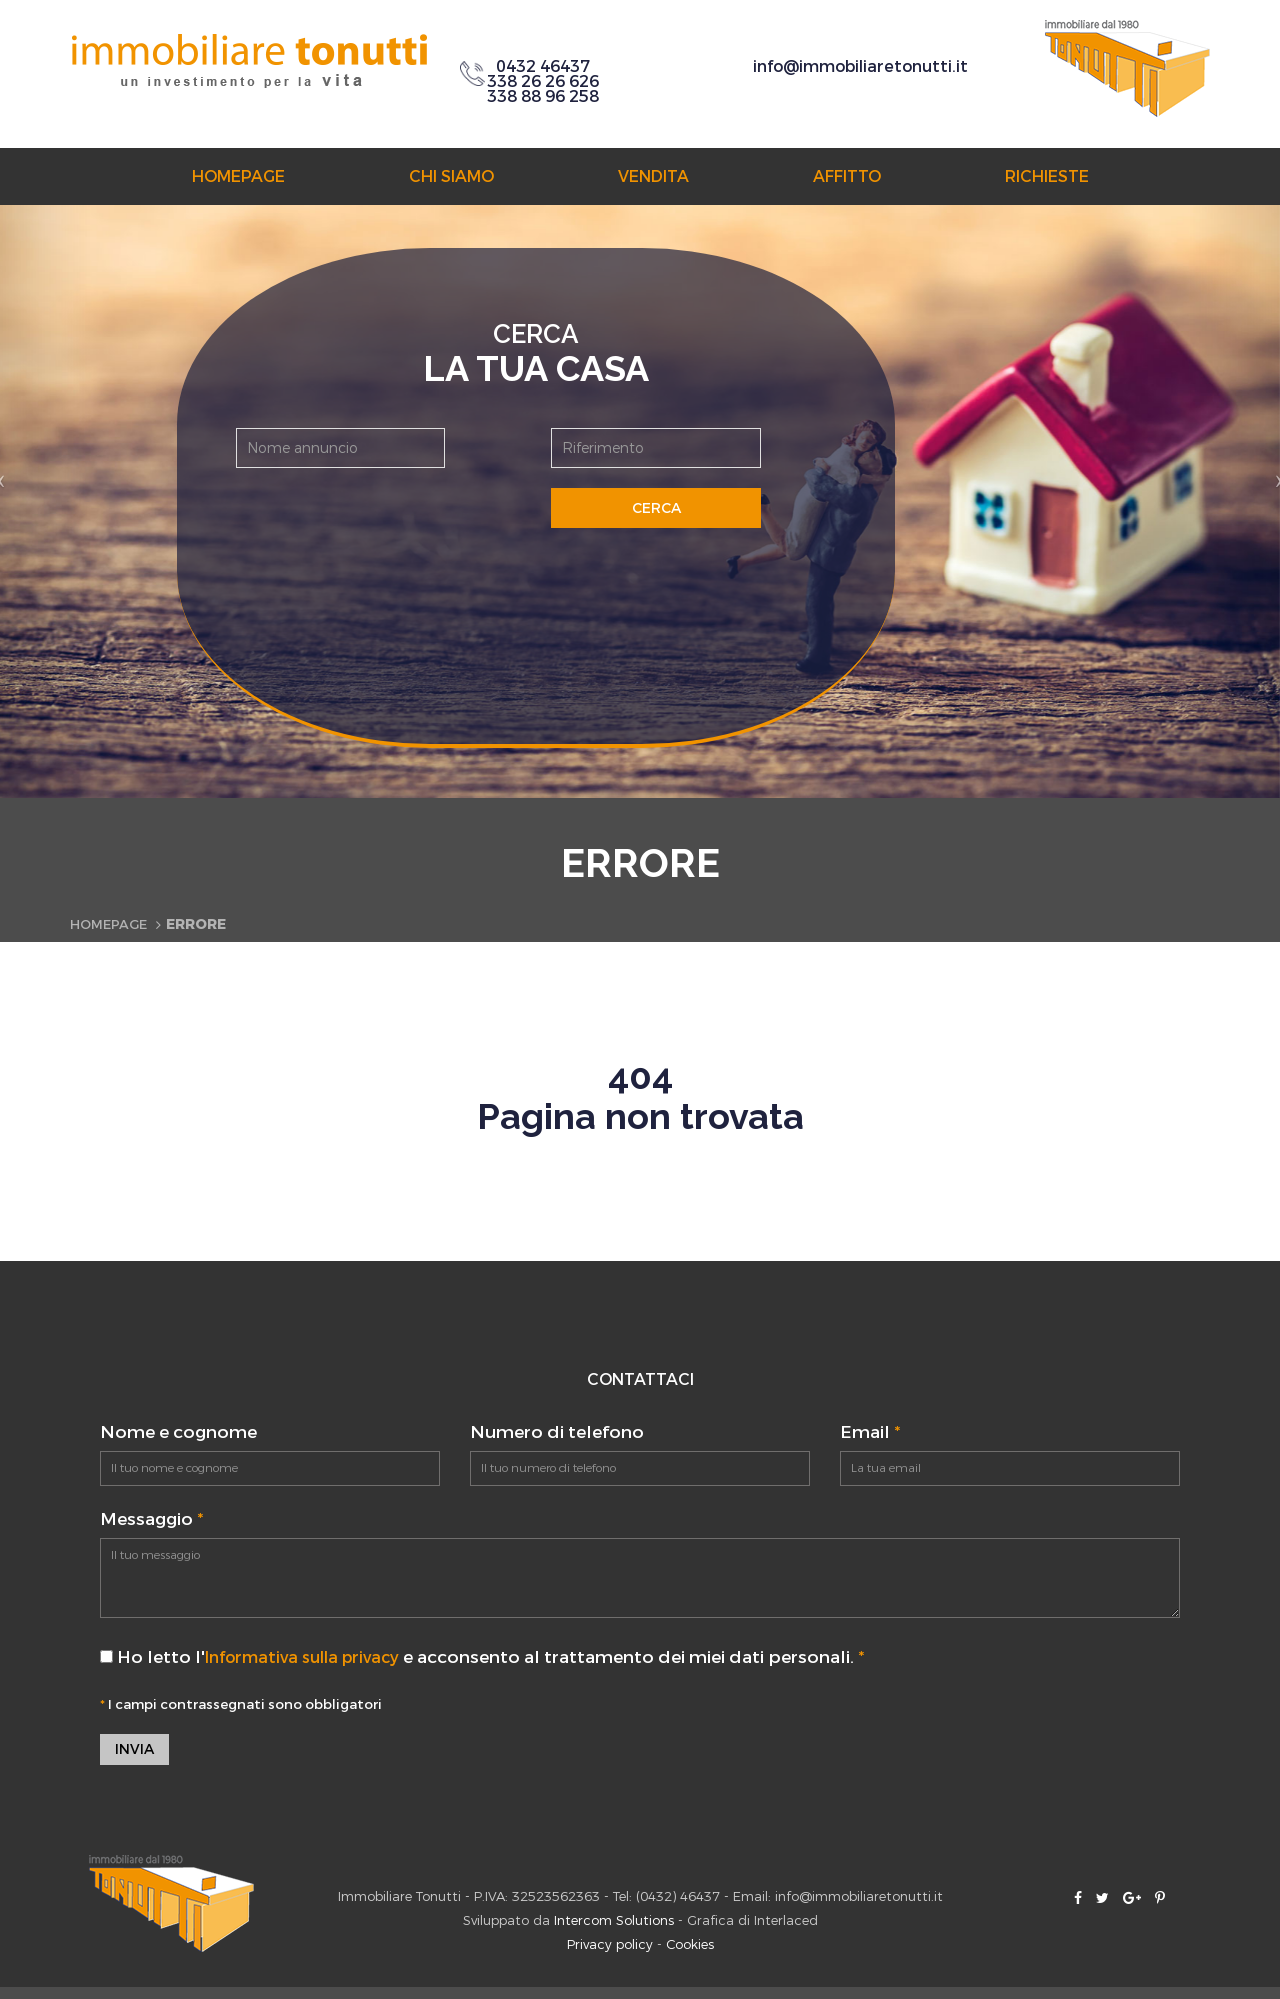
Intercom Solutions (614, 1922)
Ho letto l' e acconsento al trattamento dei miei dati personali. (492, 1657)
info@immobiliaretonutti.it (860, 66)
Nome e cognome (178, 1432)
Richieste (1047, 176)
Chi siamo (451, 176)
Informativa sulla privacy (312, 1657)
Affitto (847, 176)
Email (870, 1432)
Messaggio (151, 1519)
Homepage (238, 176)
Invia (134, 1750)
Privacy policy (610, 1946)
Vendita (653, 176)
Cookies (690, 1946)
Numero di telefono (557, 1432)
